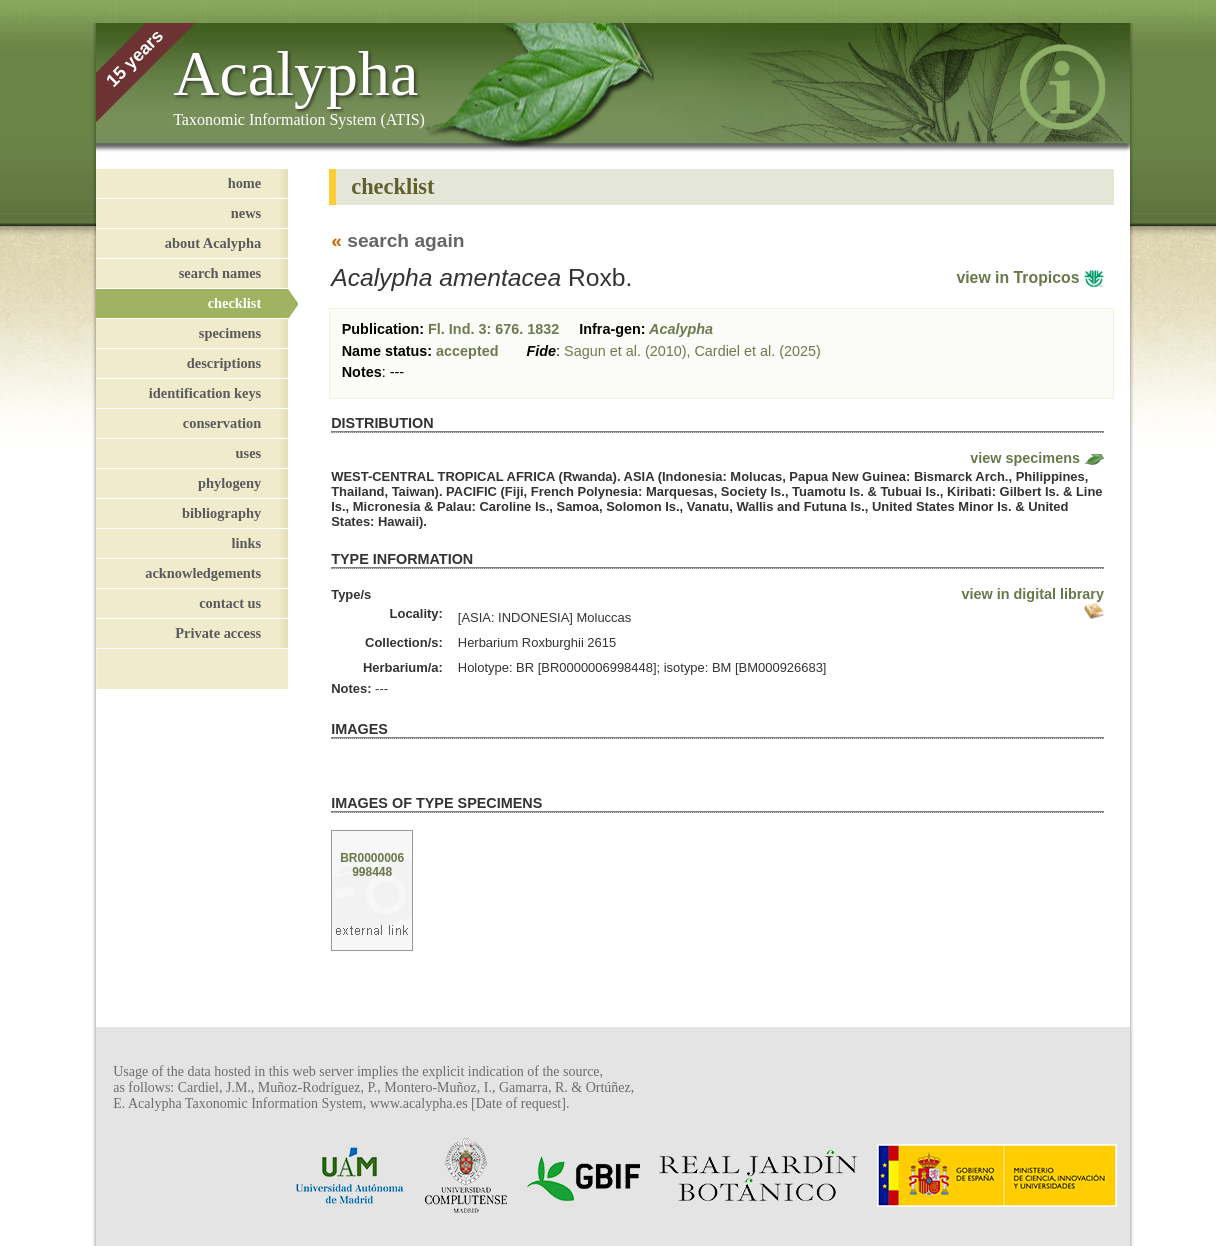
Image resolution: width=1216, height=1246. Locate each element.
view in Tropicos (1030, 277)
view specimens (1025, 458)
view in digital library (1033, 594)
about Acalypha (213, 243)
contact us (230, 603)
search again (405, 240)
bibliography (221, 513)
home (245, 183)
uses (249, 453)
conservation (222, 423)
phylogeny (229, 483)
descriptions (224, 363)
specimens (230, 333)
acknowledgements (203, 573)
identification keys (205, 393)
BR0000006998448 (372, 865)
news (246, 213)
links (247, 543)
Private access (218, 633)
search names (220, 273)
